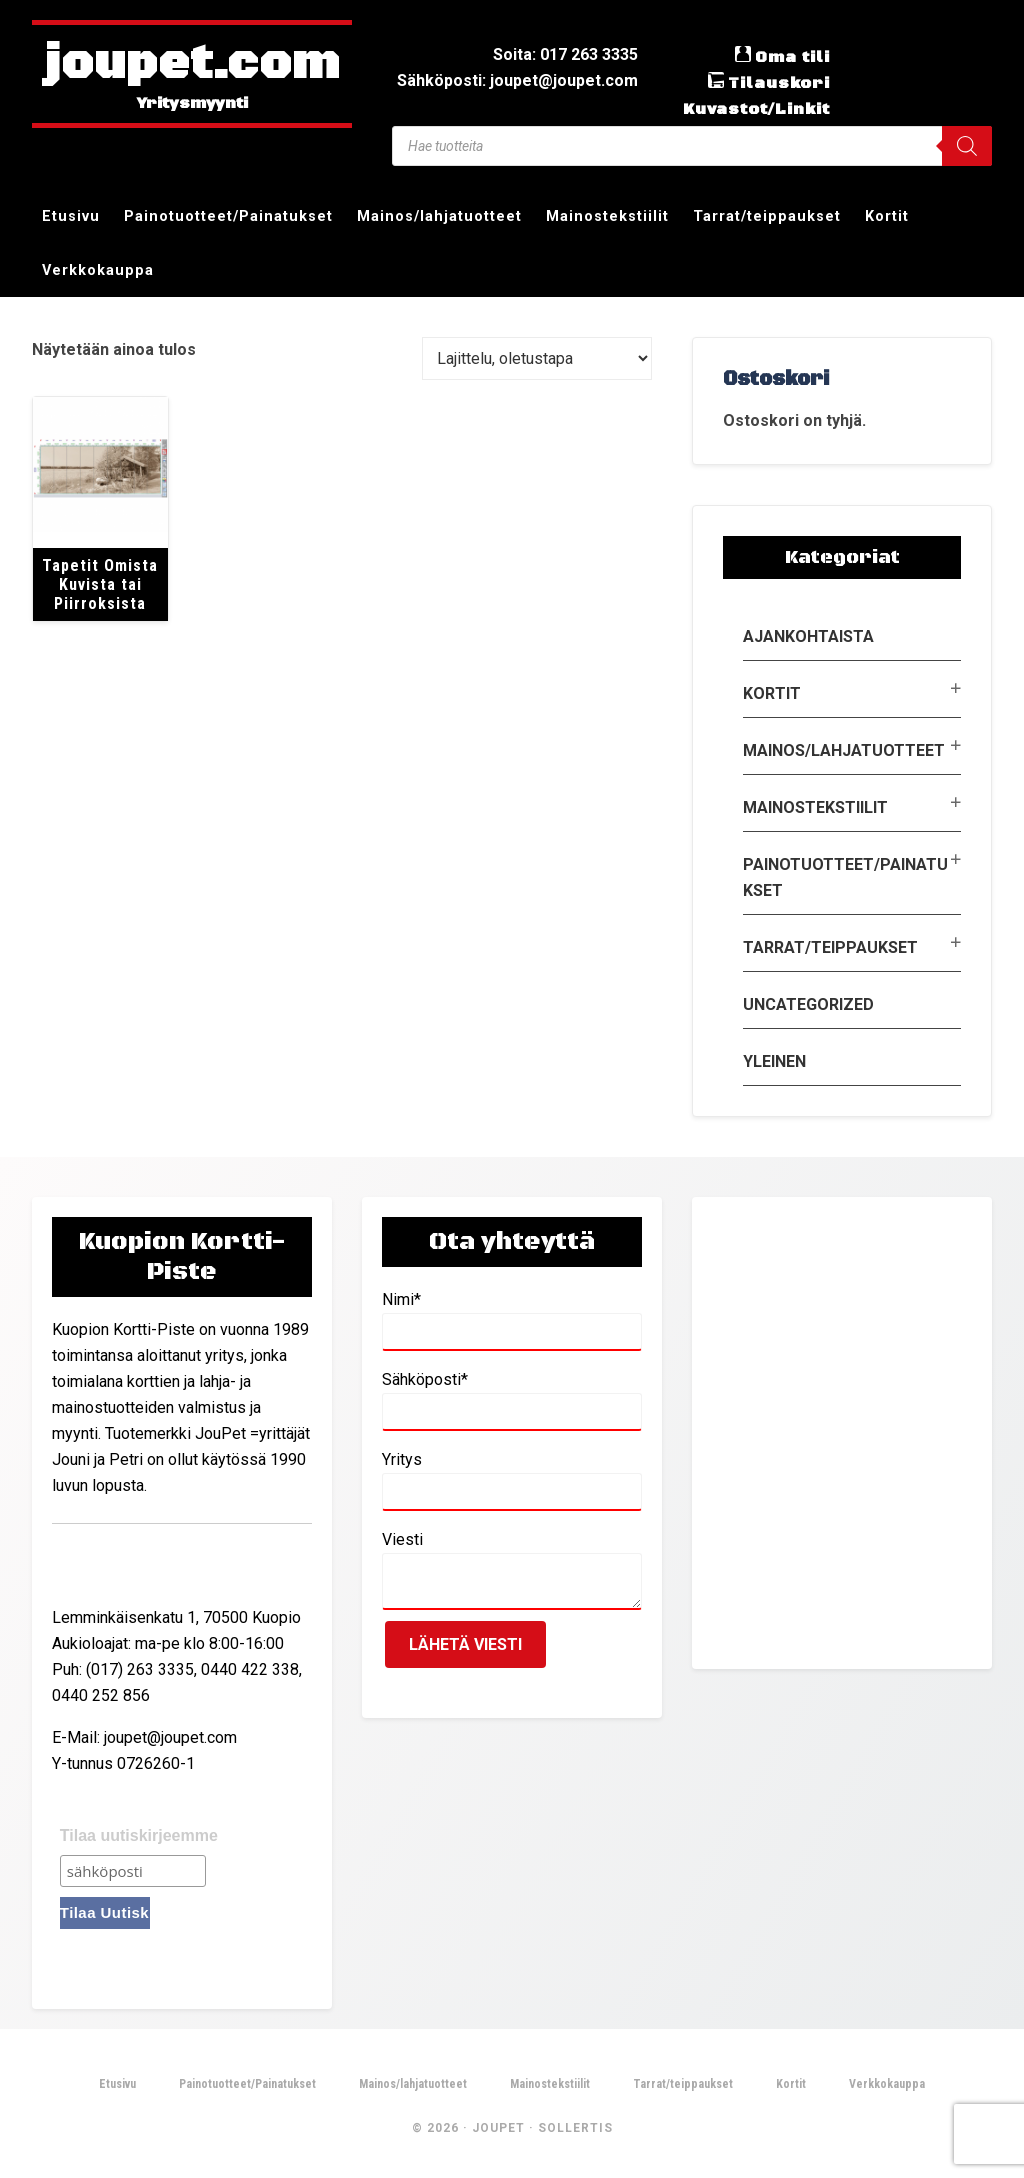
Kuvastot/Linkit (756, 109)
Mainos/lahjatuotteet (844, 750)
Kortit (772, 693)
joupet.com (192, 65)
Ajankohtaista (808, 636)
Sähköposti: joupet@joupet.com (517, 80)
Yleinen (774, 1061)
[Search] (967, 146)
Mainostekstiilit (815, 807)
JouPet (498, 2128)
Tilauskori (779, 83)
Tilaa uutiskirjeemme (139, 1835)
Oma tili (792, 57)
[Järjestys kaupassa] (537, 358)
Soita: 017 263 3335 (565, 54)
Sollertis (575, 2128)
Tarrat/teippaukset (830, 947)
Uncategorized (808, 1004)
